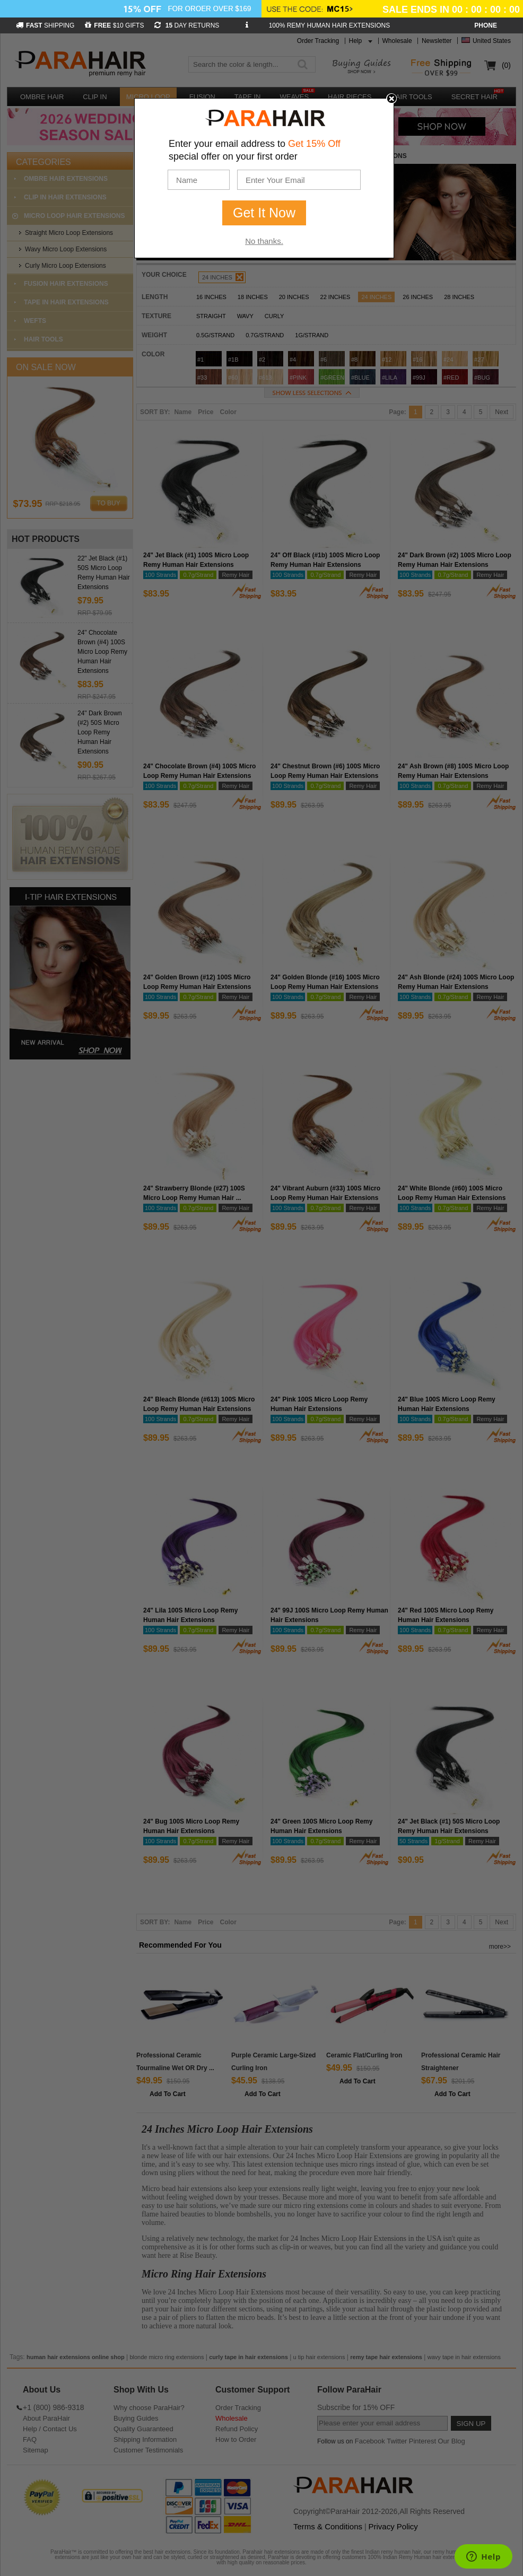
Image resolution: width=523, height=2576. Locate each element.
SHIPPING (45, 25)
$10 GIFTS (114, 25)
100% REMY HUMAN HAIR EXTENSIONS (329, 25)
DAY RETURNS (186, 25)
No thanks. (264, 241)
